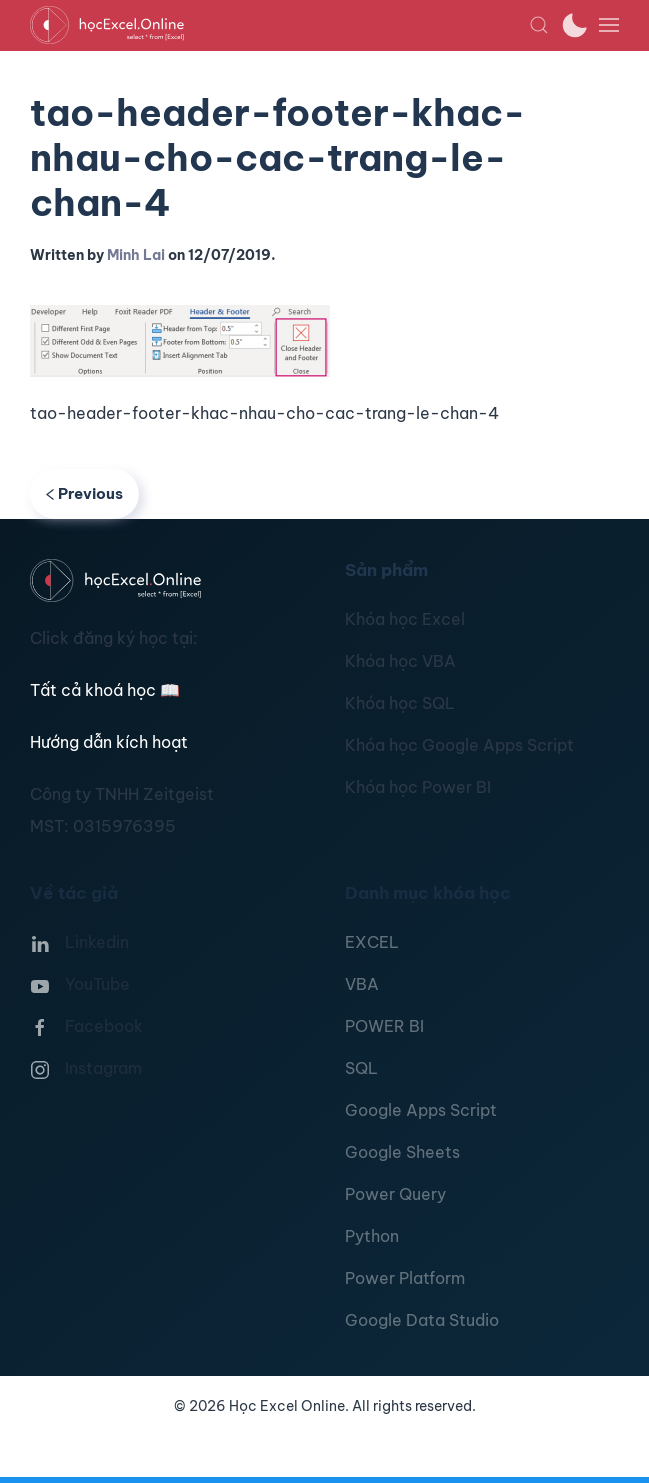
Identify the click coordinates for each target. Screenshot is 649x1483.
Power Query (395, 1194)
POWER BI (384, 1026)
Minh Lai (136, 255)
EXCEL (372, 942)
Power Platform (405, 1278)
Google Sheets (402, 1152)
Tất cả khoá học (105, 690)
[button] (539, 25)
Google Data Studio (422, 1320)
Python (372, 1236)
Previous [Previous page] (84, 493)
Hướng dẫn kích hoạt (109, 742)
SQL (361, 1068)
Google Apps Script (421, 1110)
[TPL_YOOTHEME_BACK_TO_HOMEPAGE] (279, 25)
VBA (362, 984)
